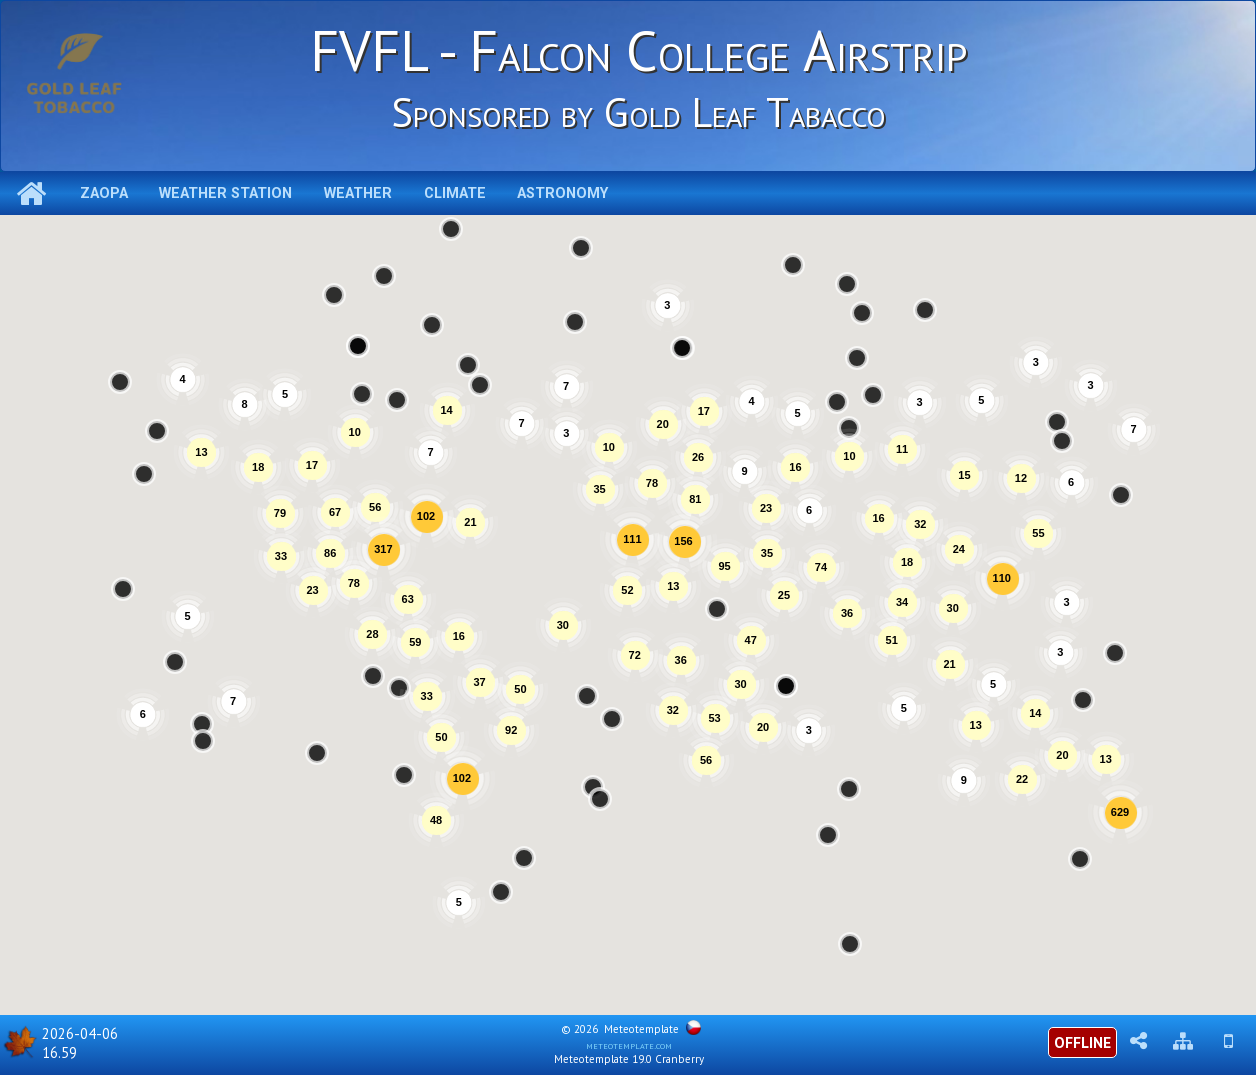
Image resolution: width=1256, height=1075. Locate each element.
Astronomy (562, 193)
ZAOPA (104, 193)
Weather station (225, 193)
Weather (358, 193)
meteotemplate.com (629, 1045)
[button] (501, 892)
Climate (455, 193)
